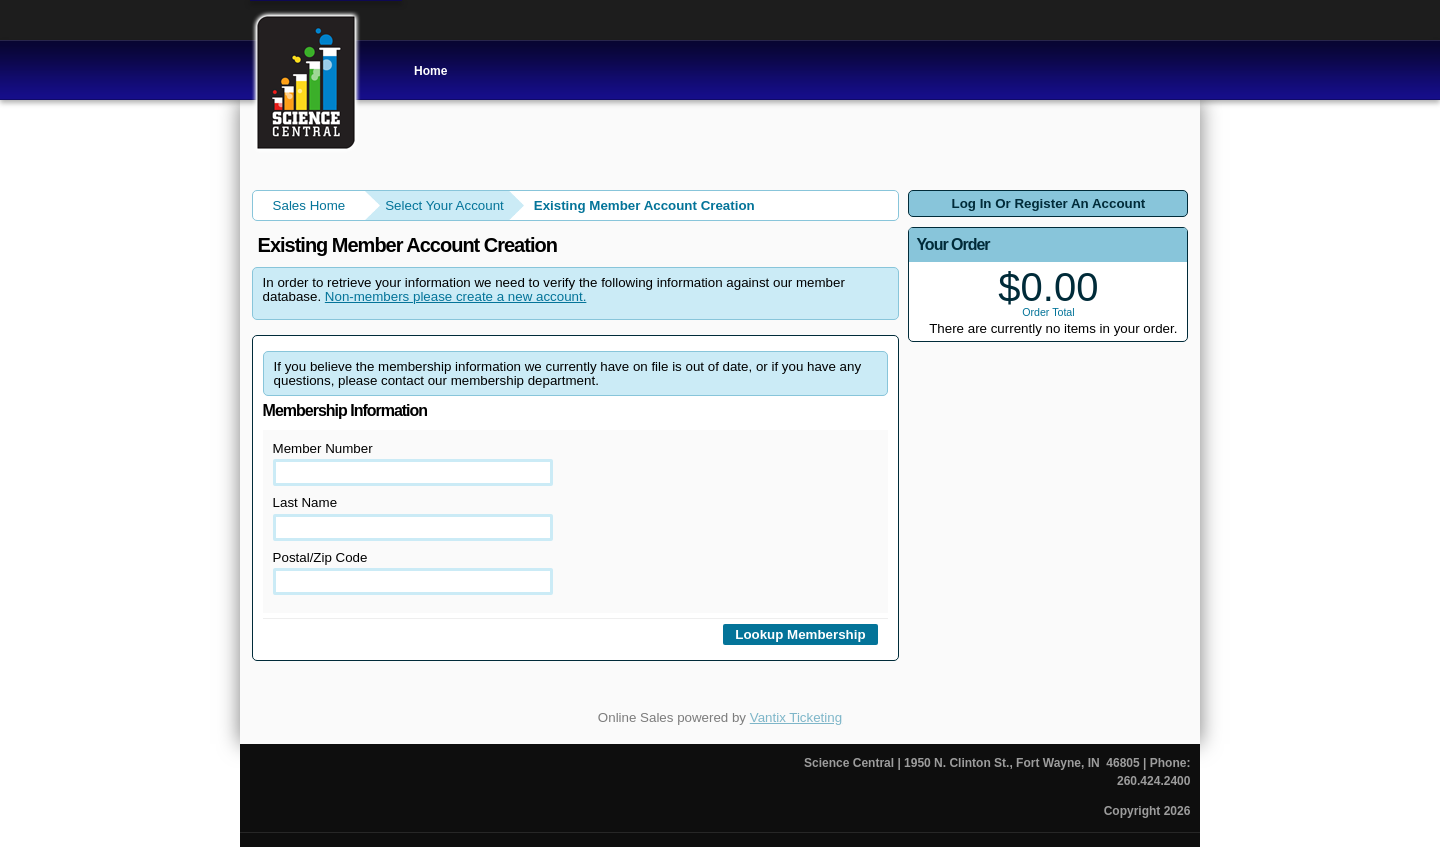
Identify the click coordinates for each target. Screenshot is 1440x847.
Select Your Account (444, 205)
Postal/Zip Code (413, 572)
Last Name (413, 517)
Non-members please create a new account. (456, 296)
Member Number (413, 463)
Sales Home (309, 205)
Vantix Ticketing (796, 717)
